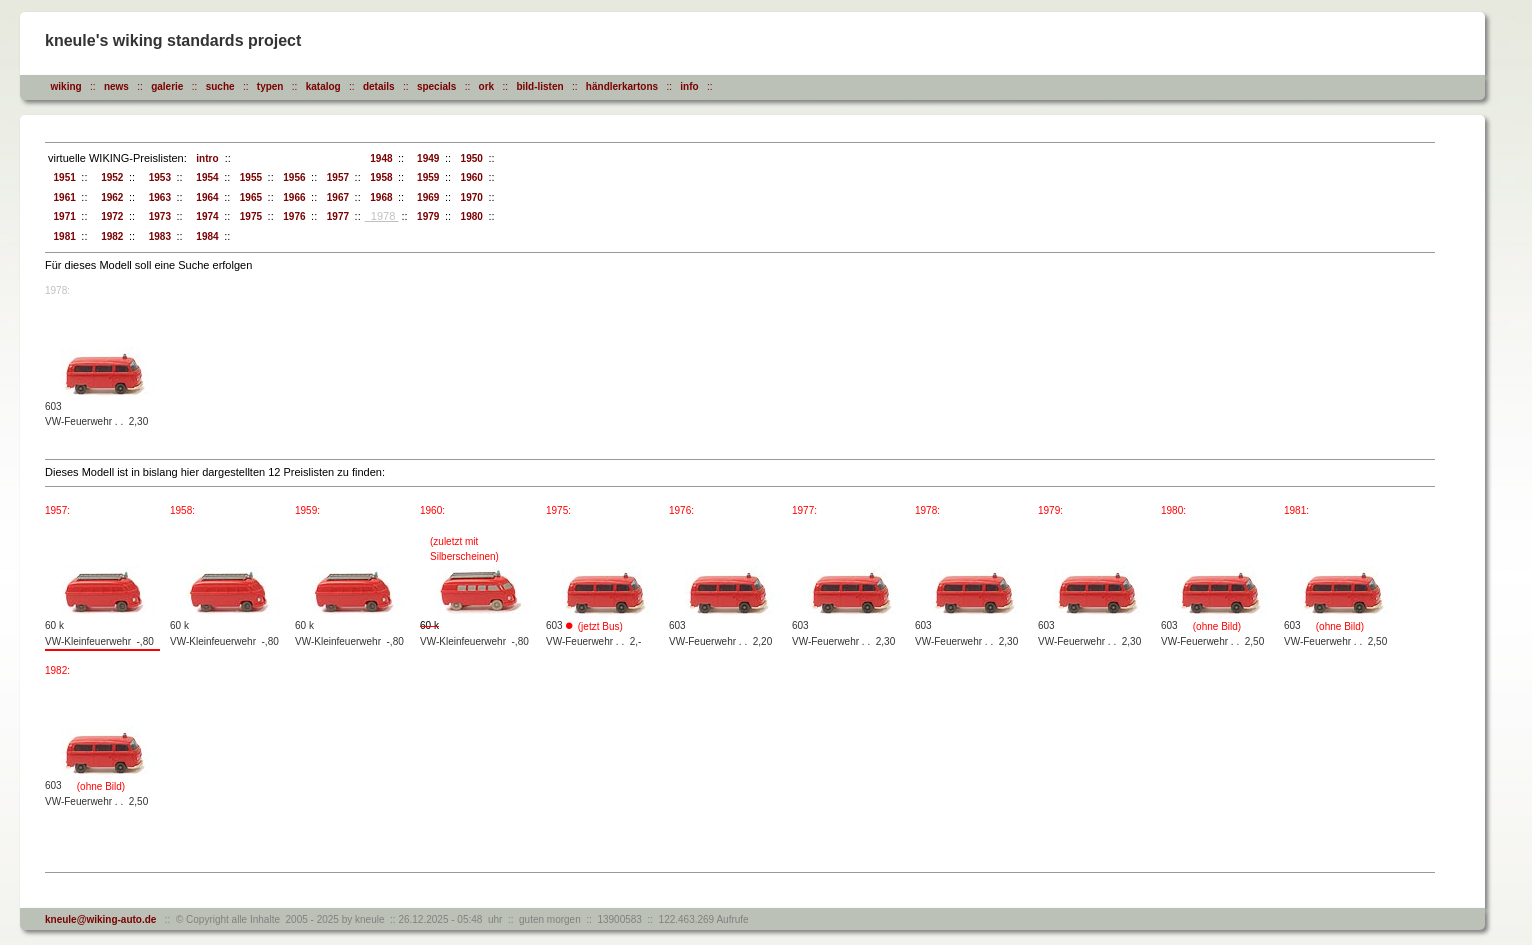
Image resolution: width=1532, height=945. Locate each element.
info (689, 86)
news (116, 86)
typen (270, 86)
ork (487, 86)
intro (205, 158)
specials (436, 86)
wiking (66, 86)
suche (220, 86)
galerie (167, 86)
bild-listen (539, 86)
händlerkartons (622, 86)
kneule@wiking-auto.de (100, 919)
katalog (323, 86)
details (379, 86)
